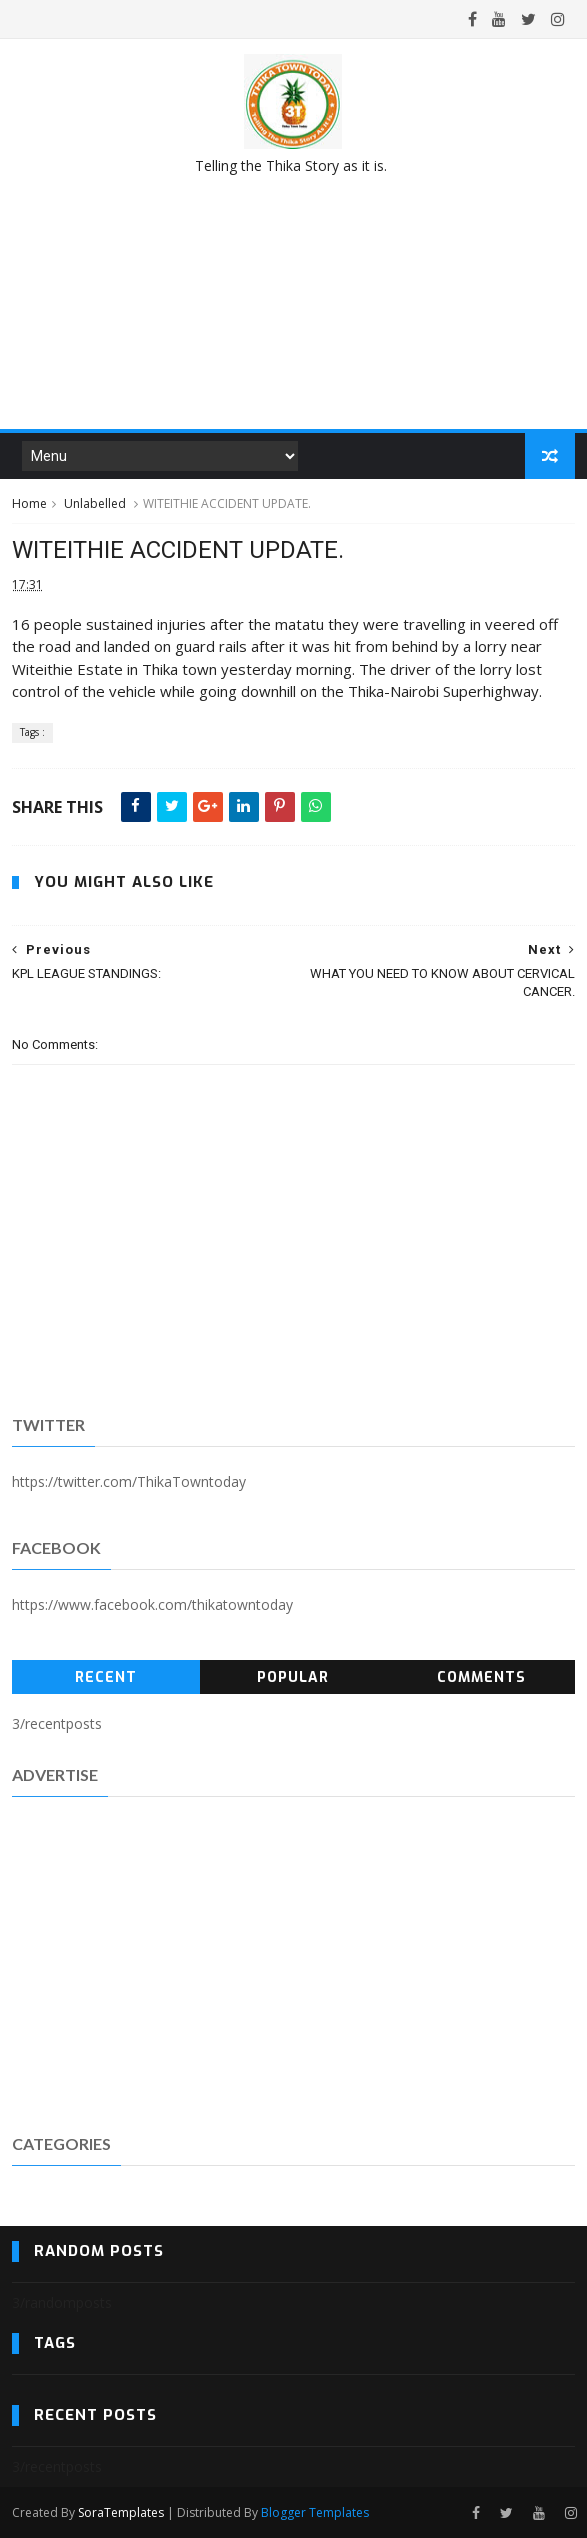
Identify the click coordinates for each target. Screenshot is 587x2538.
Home (29, 503)
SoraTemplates (121, 2512)
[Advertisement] (294, 1962)
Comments (481, 1677)
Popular (293, 1677)
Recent (106, 1677)
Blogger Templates (315, 2512)
